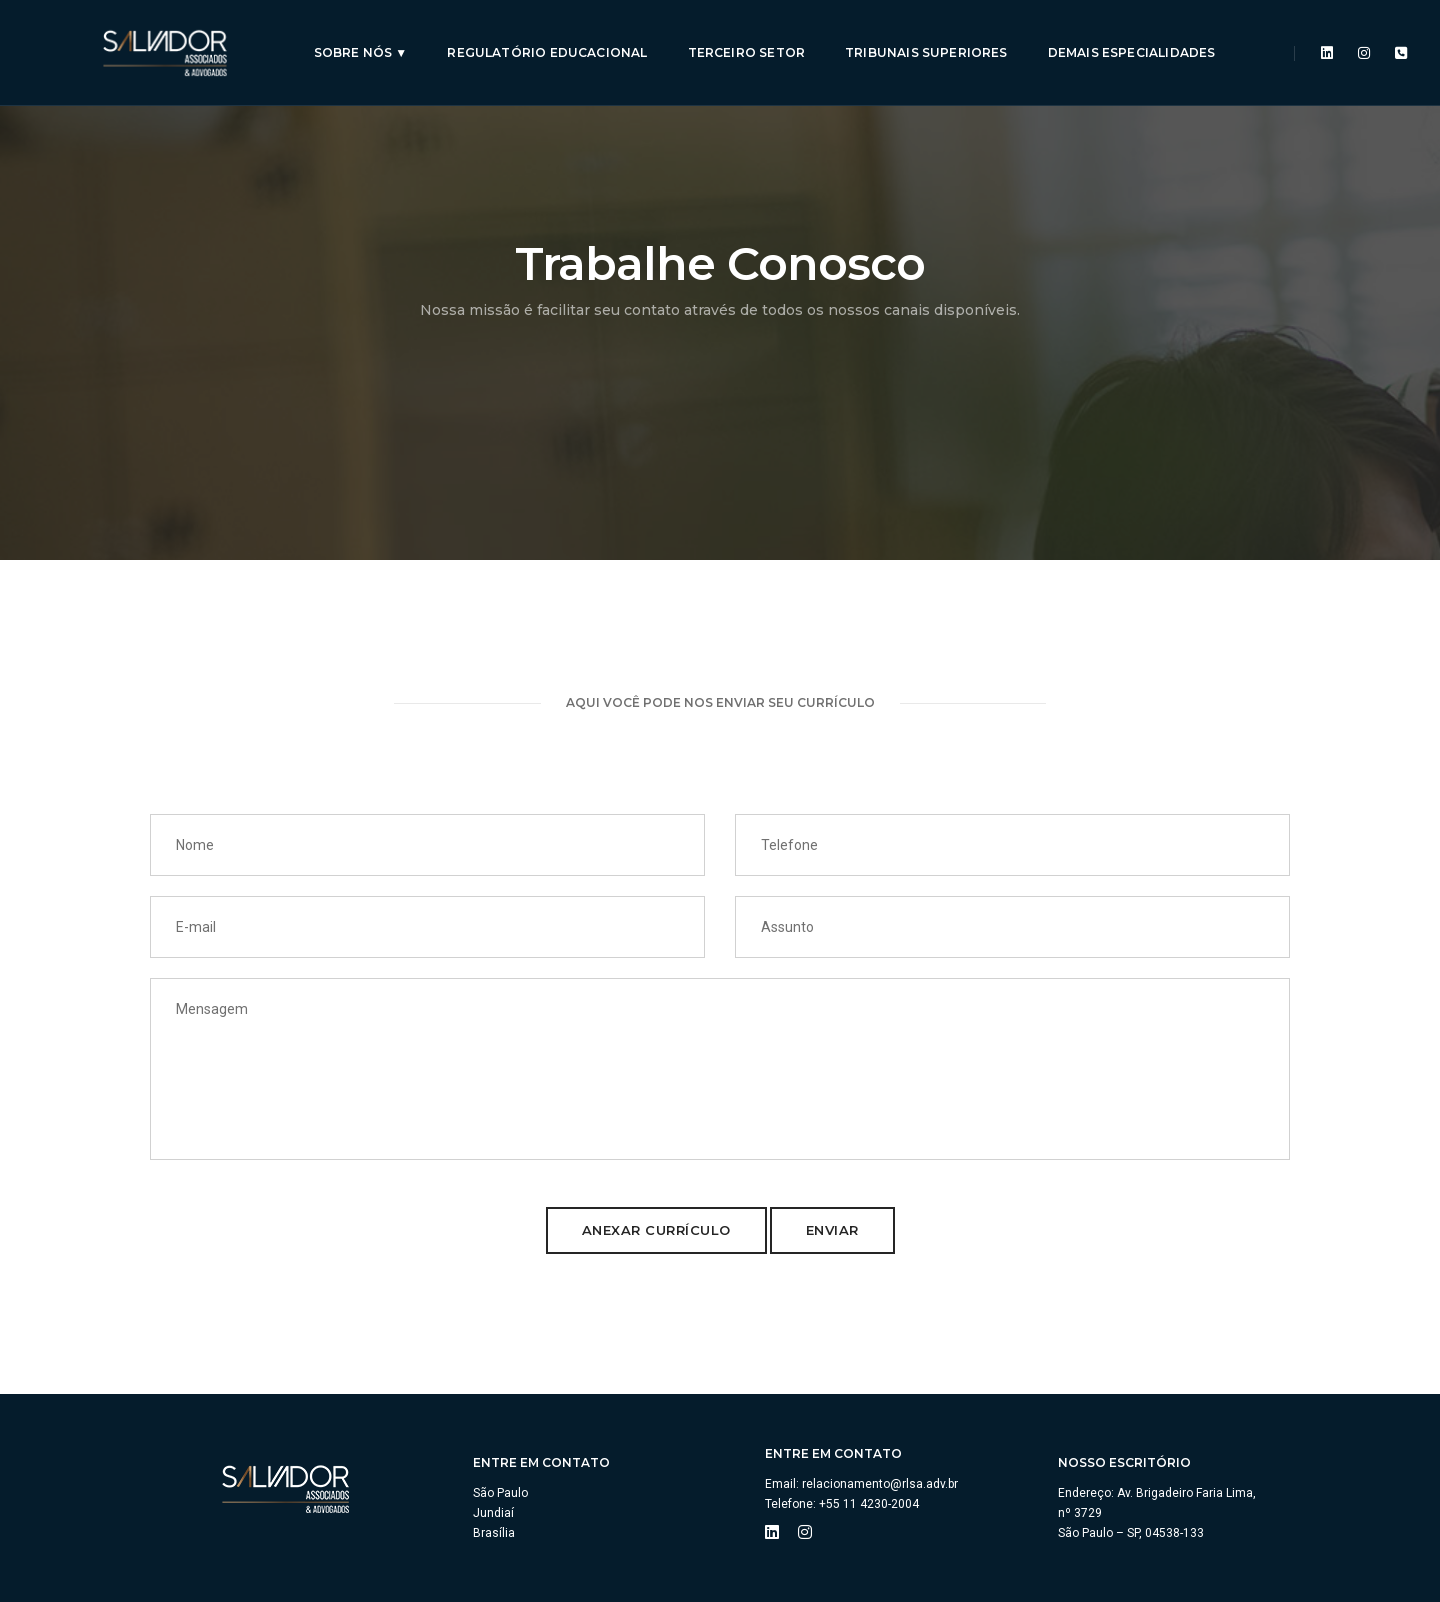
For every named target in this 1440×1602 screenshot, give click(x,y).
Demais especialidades (1126, 35)
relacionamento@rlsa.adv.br (880, 1484)
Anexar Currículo (656, 1230)
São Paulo (500, 1493)
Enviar (832, 1230)
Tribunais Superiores (921, 35)
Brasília (494, 1533)
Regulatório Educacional (542, 35)
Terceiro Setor (741, 35)
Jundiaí (493, 1513)
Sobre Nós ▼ (355, 35)
